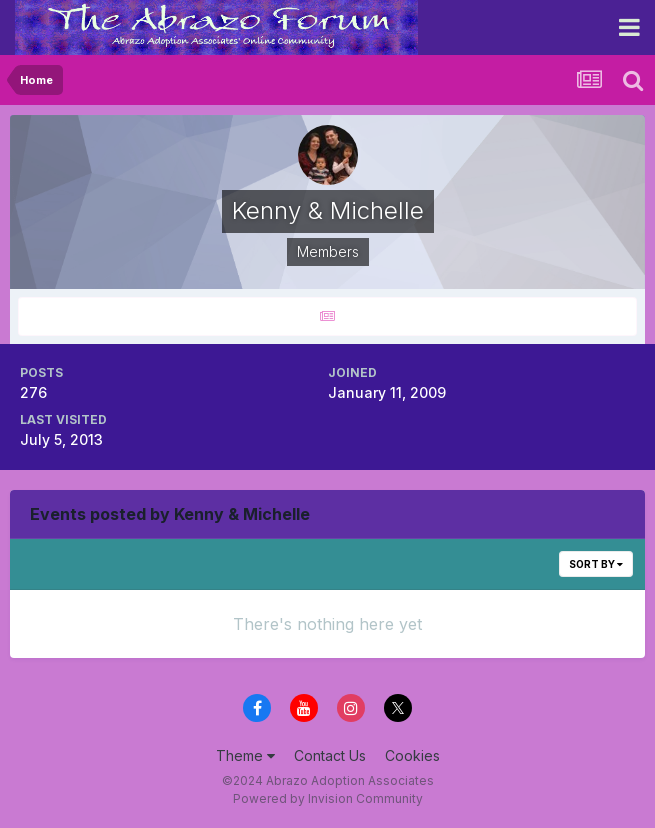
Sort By (596, 564)
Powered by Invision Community (328, 798)
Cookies (412, 755)
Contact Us (330, 755)
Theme (245, 755)
